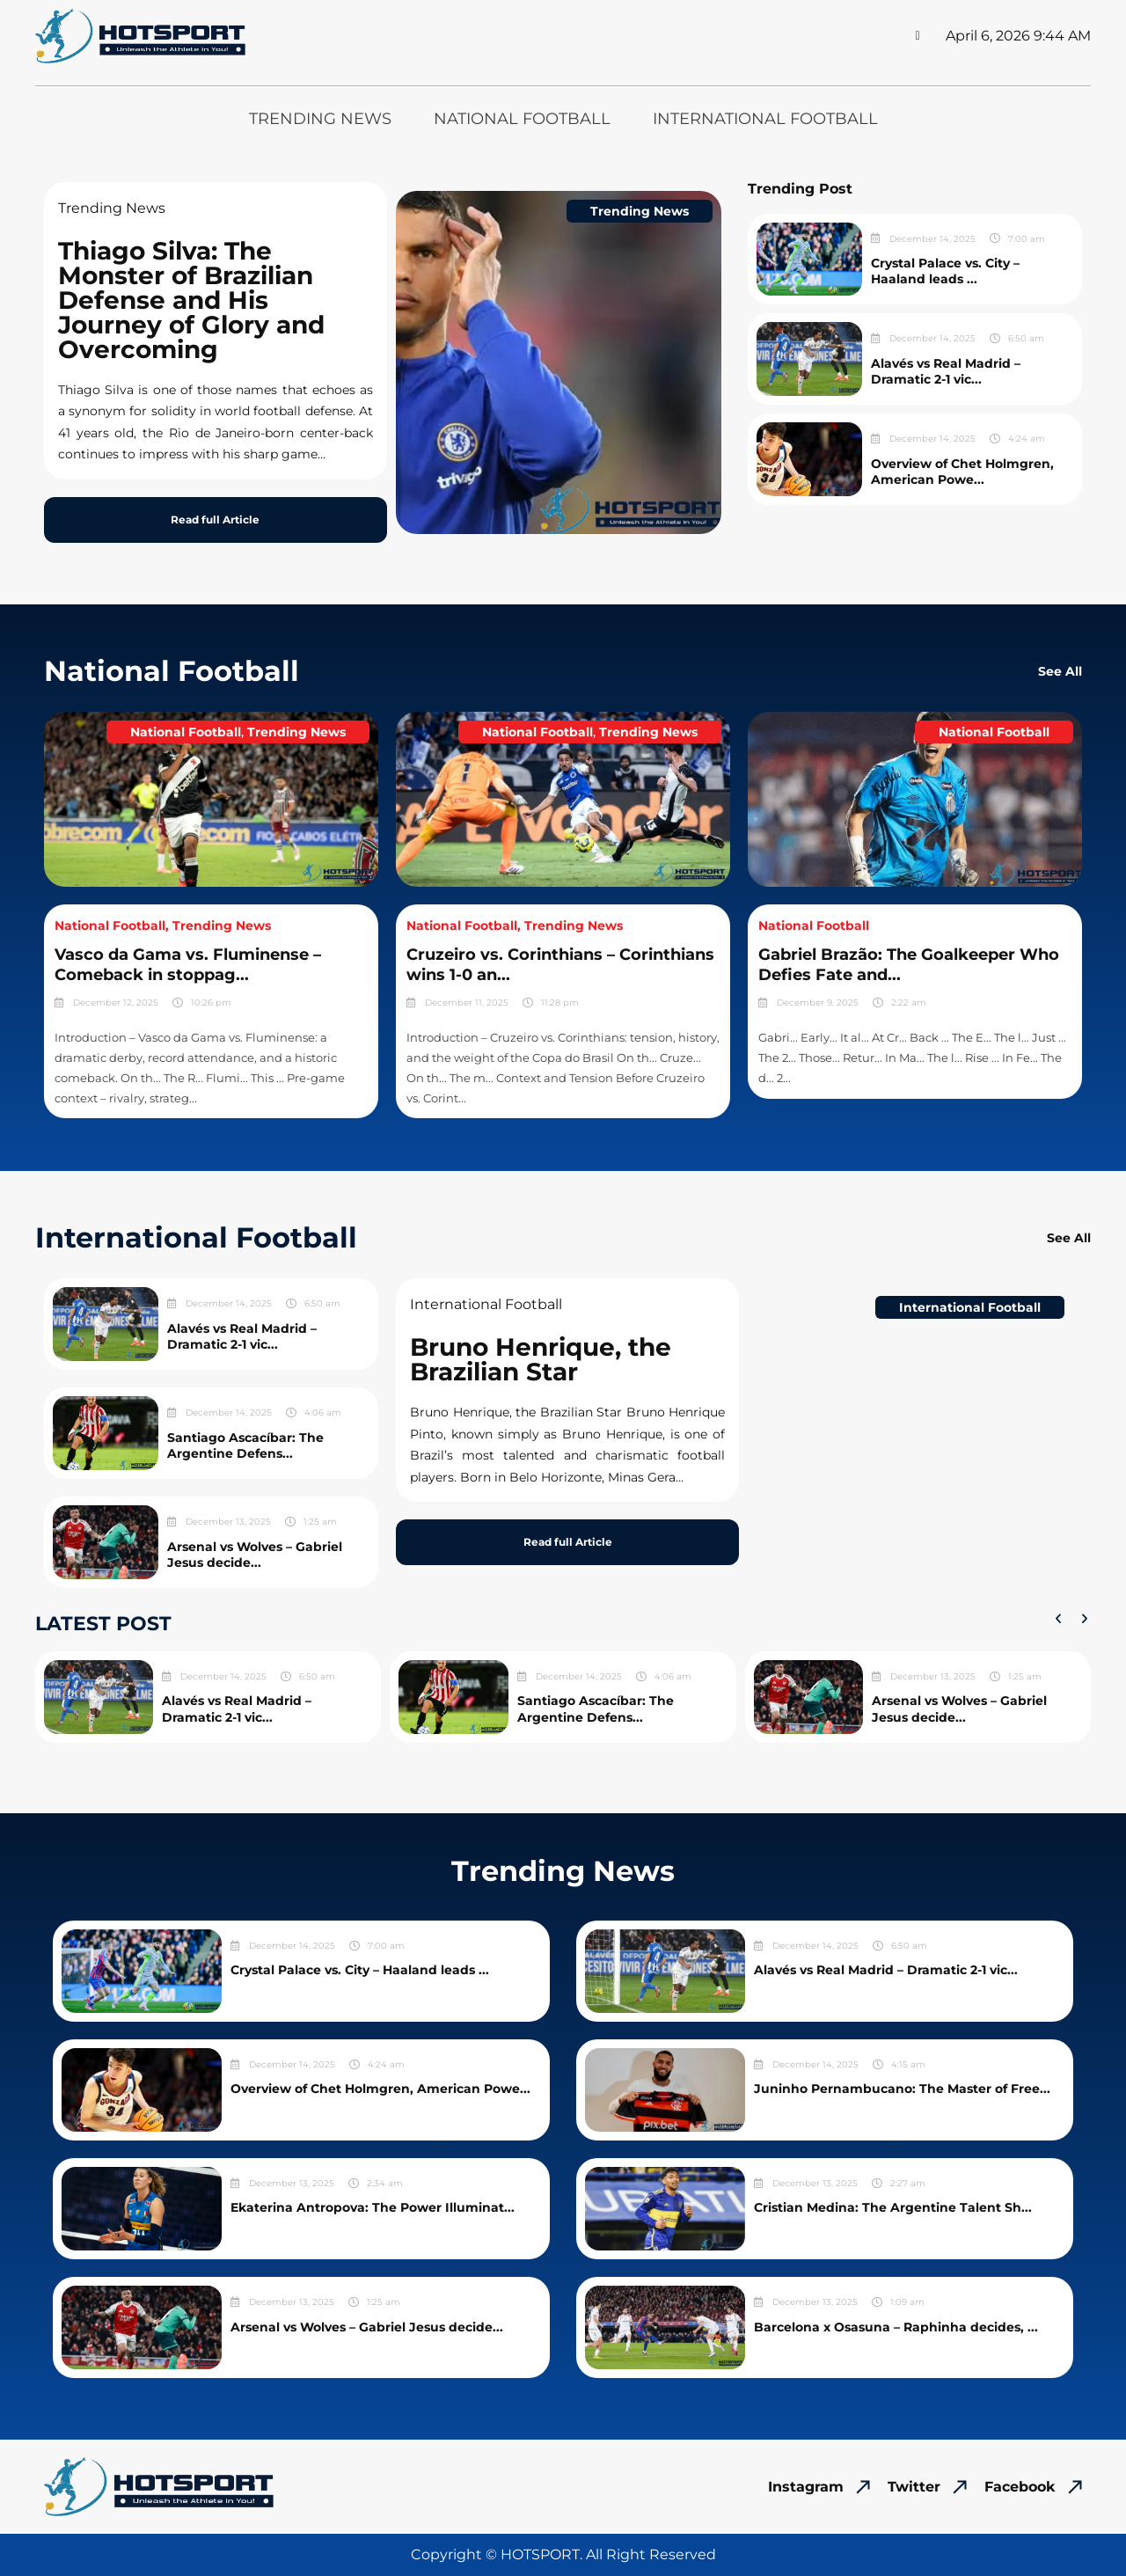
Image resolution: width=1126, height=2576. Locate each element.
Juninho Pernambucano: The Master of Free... (902, 2089)
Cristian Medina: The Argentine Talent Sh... (893, 2207)
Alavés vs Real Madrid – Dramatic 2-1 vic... (945, 371)
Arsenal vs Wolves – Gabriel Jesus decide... (254, 1554)
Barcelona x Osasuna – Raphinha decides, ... (896, 2327)
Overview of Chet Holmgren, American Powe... (962, 471)
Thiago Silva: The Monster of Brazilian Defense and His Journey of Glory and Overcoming (191, 300)
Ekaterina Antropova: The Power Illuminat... (372, 2207)
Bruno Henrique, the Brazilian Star (540, 1359)
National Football (522, 118)
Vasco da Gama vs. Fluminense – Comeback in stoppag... (188, 964)
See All (1060, 671)
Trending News (320, 118)
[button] (1058, 1619)
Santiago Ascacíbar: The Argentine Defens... (245, 1445)
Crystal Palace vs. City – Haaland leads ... (945, 271)
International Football (765, 118)
